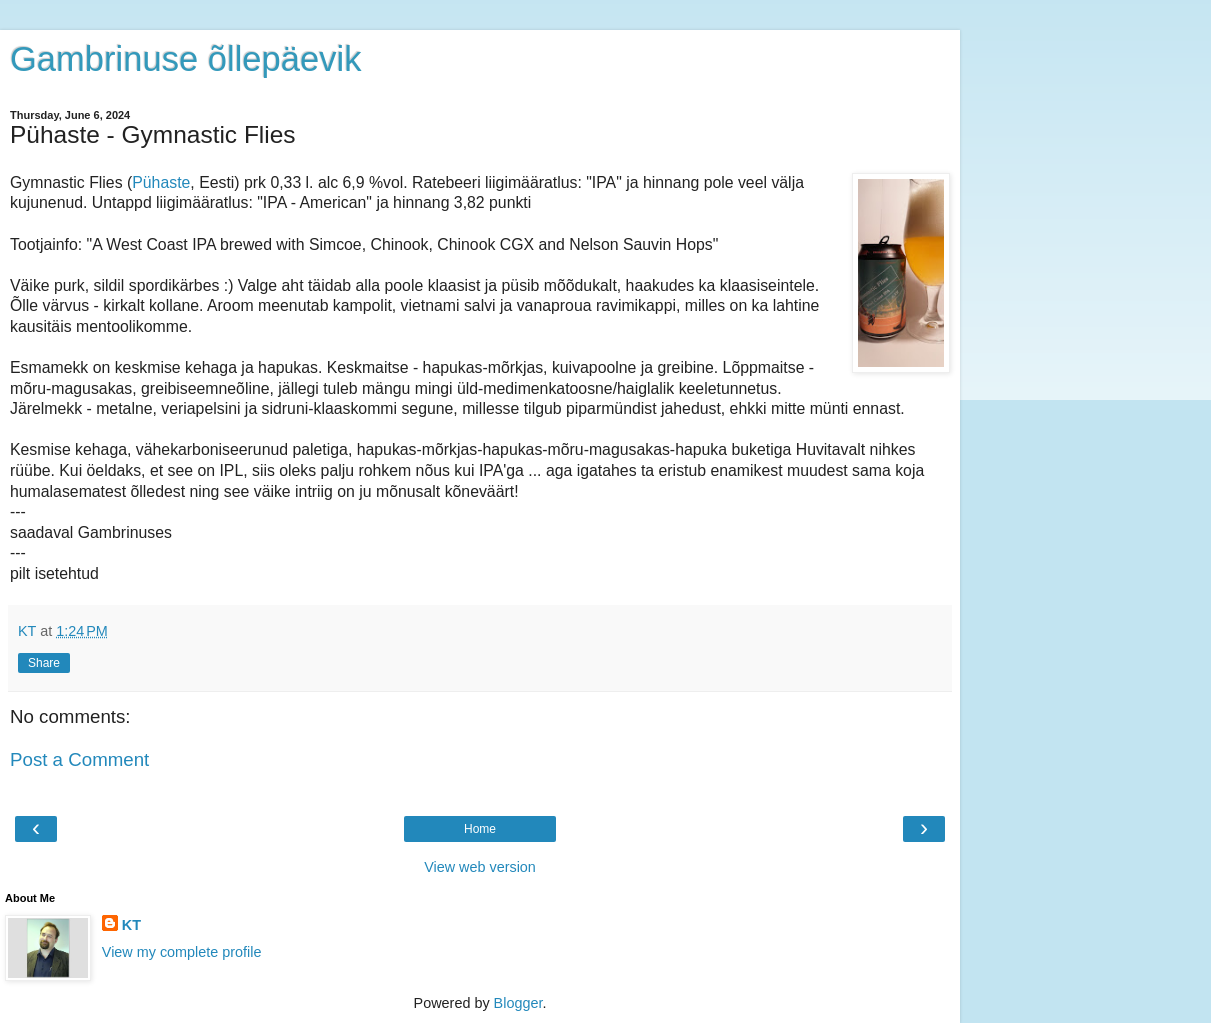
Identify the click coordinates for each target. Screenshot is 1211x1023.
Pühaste (161, 182)
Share (44, 663)
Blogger (518, 1003)
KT (131, 925)
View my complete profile (182, 952)
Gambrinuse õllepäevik (185, 59)
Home (480, 829)
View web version (480, 867)
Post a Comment (79, 759)
